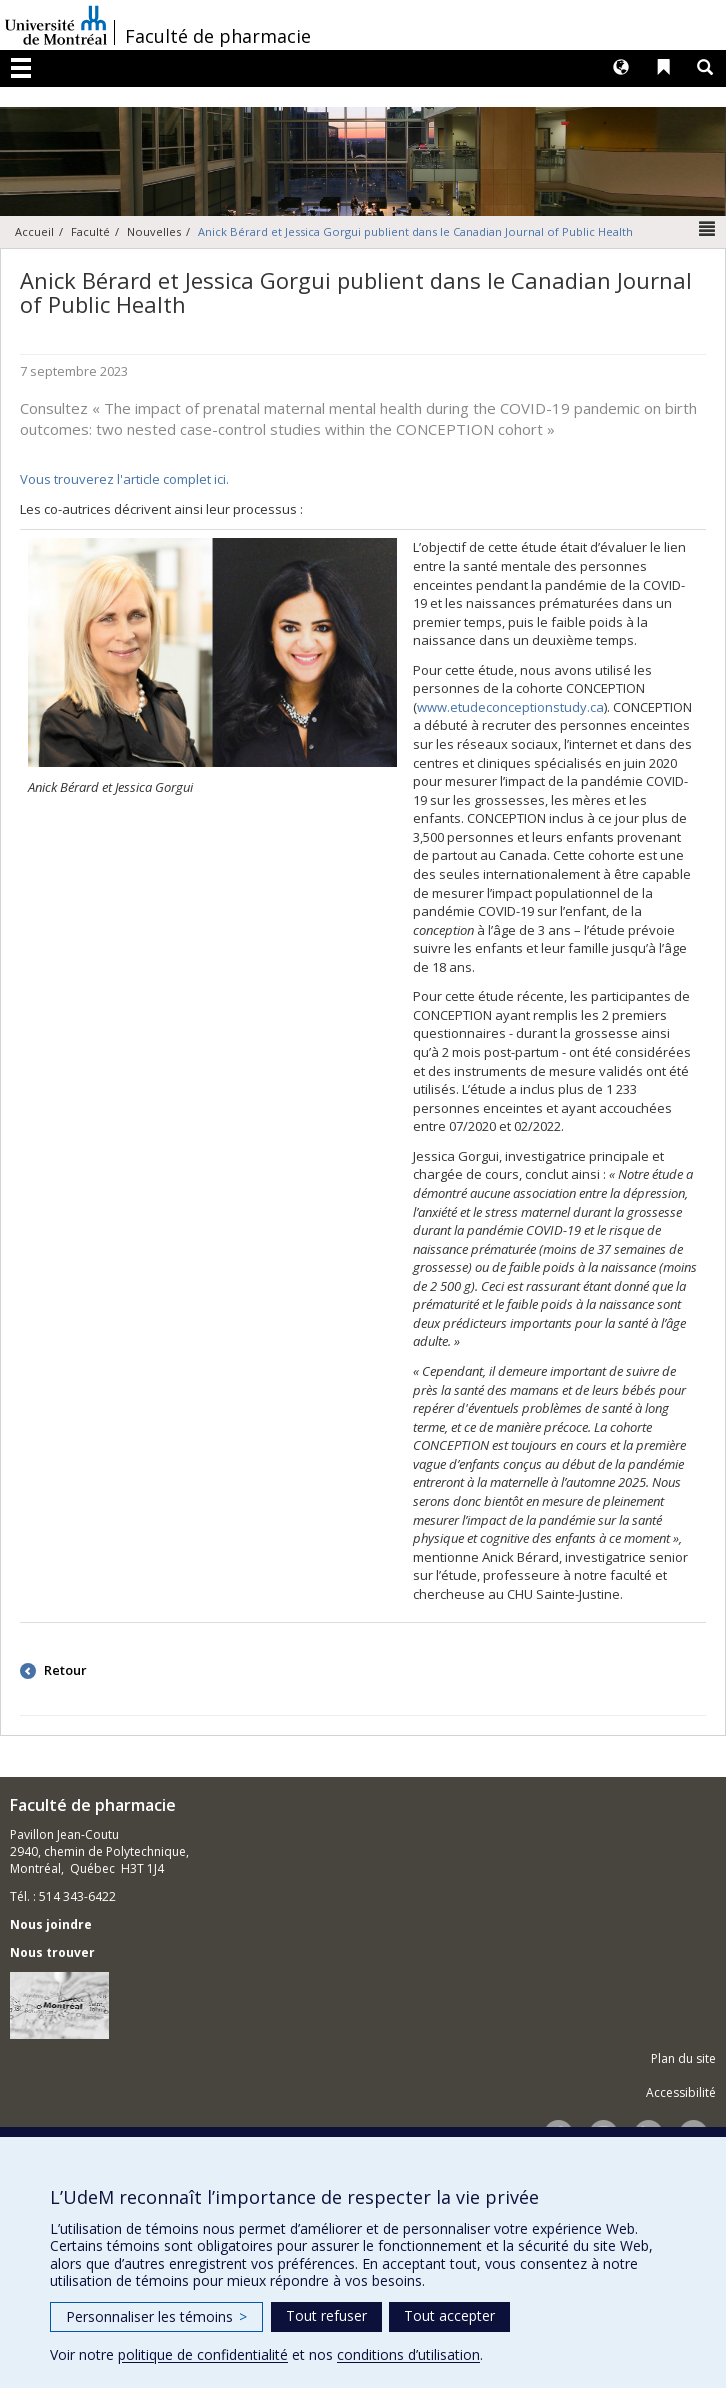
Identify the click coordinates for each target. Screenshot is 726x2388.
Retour (64, 1670)
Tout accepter (449, 2315)
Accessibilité (681, 2092)
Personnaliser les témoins (156, 2316)
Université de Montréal (56, 25)
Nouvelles (154, 231)
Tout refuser (326, 2315)
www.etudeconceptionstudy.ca (510, 707)
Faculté (90, 231)
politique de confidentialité (203, 2354)
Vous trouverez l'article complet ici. (124, 479)
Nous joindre (51, 1924)
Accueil (34, 231)
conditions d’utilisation (408, 2354)
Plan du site (683, 2058)
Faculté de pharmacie (218, 36)
